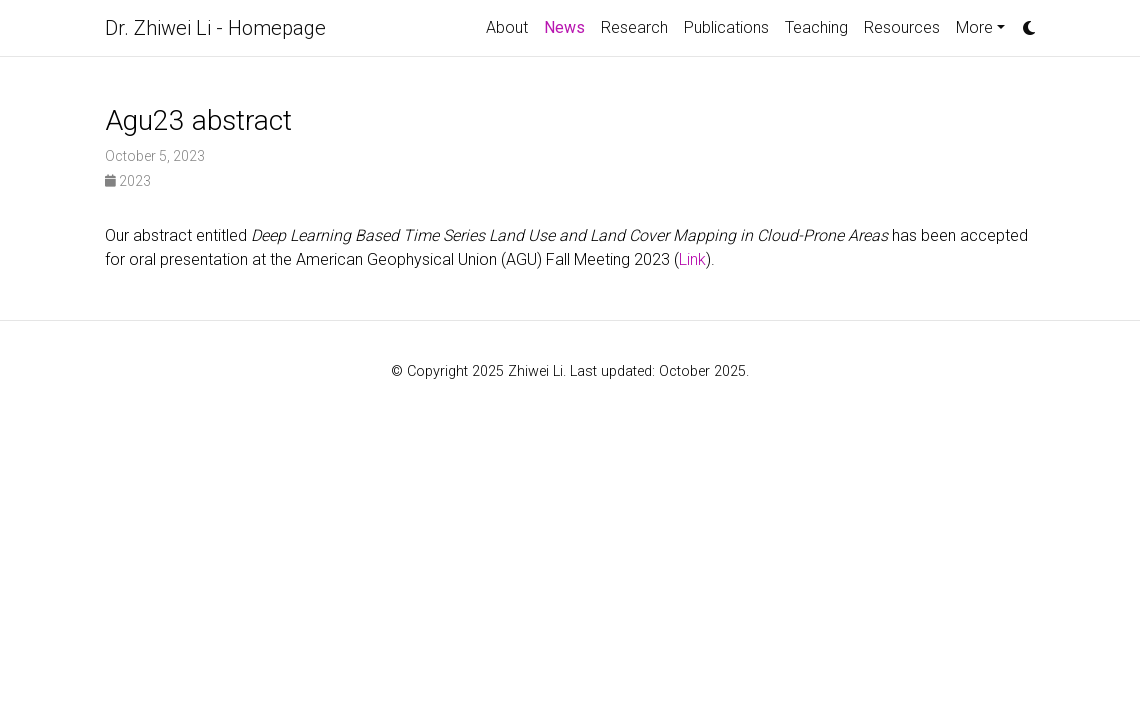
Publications (726, 27)
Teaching (816, 27)
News (564, 27)
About (507, 27)
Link (692, 259)
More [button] (974, 27)
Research (634, 27)
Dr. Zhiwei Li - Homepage (215, 28)
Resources (902, 27)
